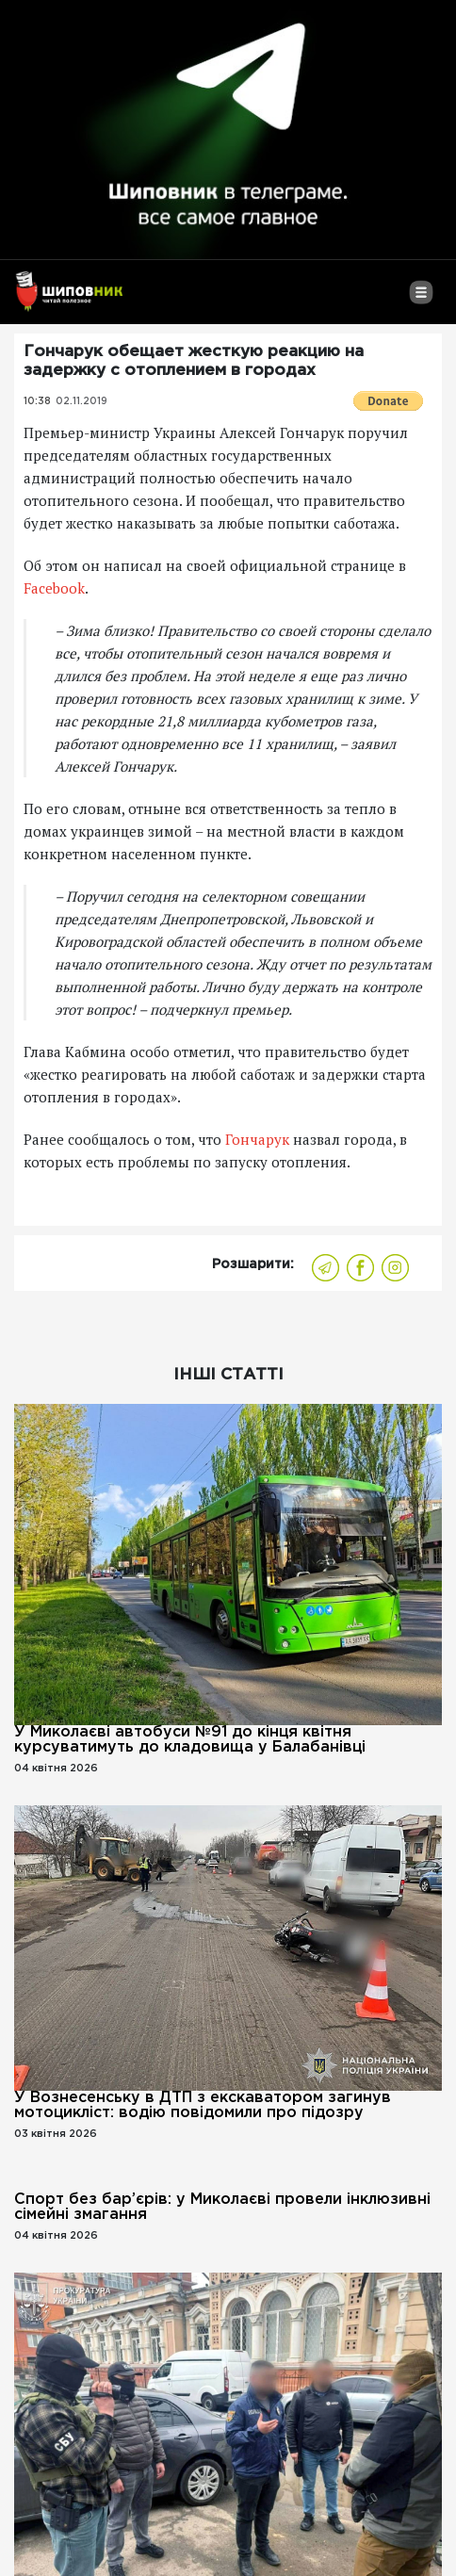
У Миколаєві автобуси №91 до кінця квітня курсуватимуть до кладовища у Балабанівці (190, 1739)
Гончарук (257, 1139)
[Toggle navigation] (420, 299)
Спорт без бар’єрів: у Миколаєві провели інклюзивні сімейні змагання (222, 2207)
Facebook (54, 588)
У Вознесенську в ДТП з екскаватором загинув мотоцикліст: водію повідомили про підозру (202, 2105)
